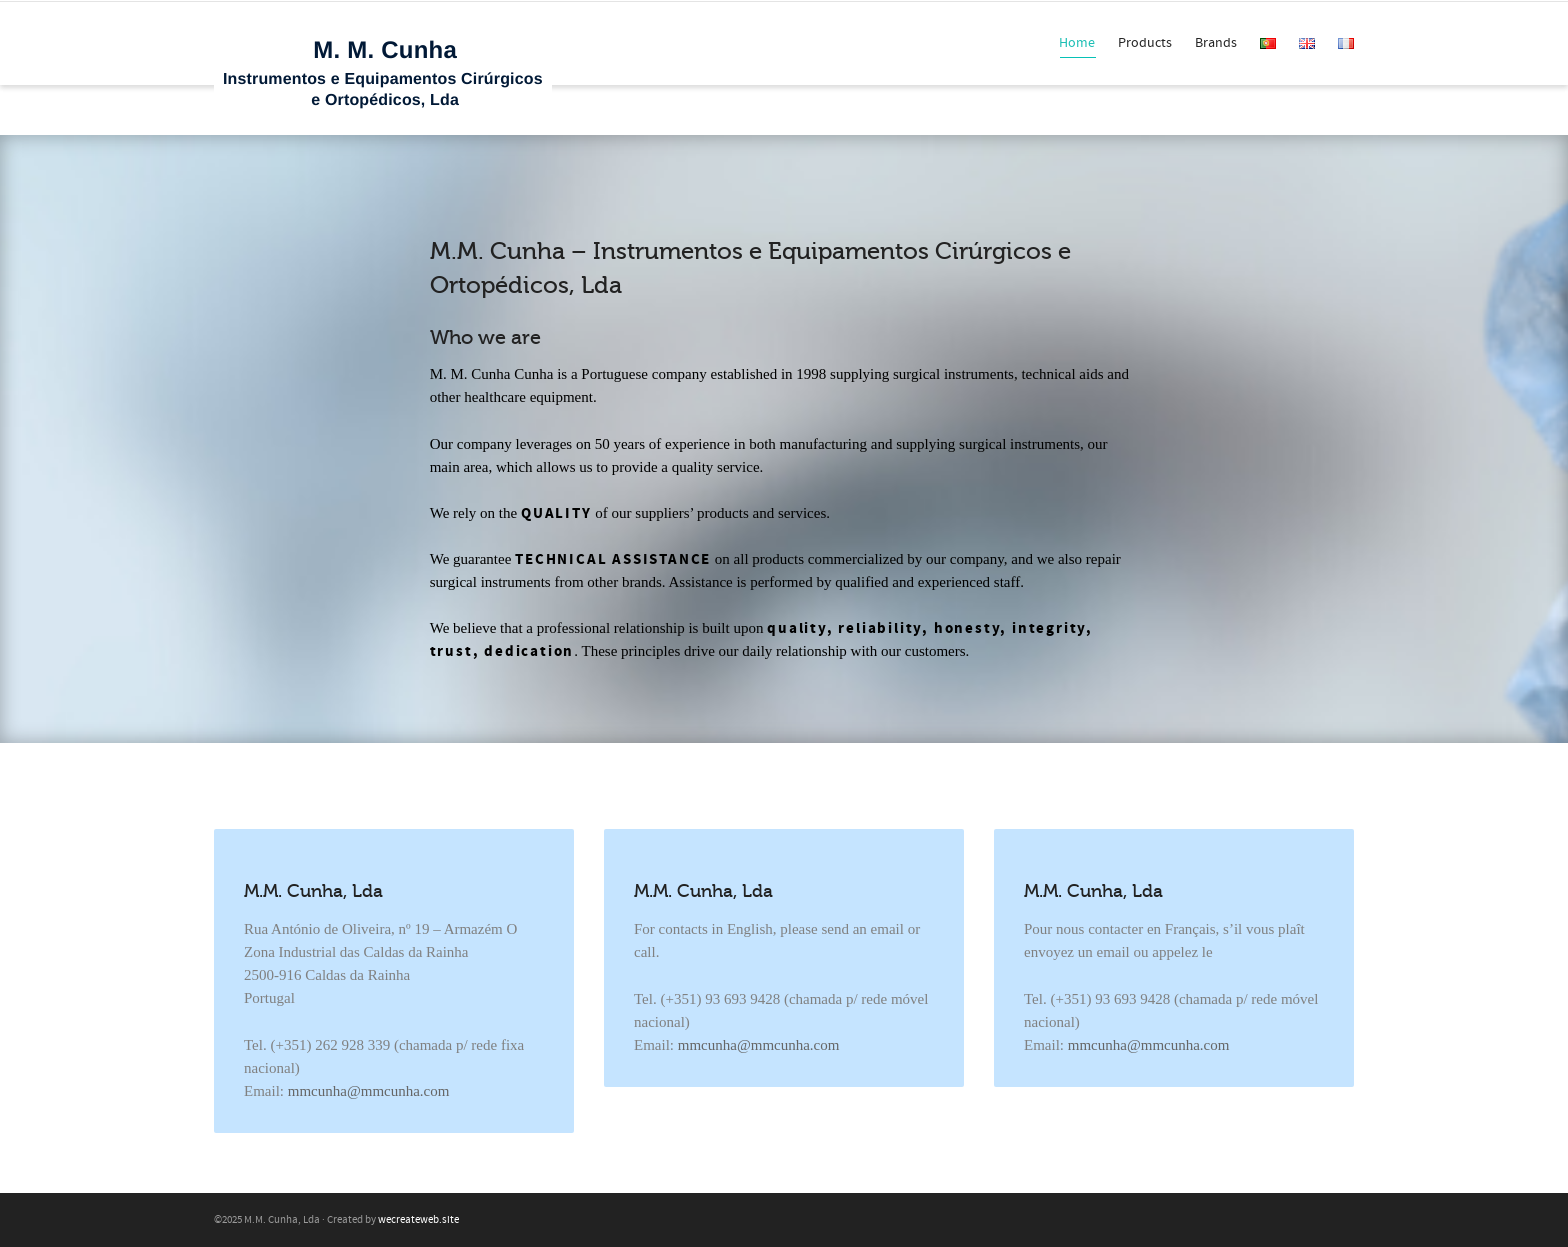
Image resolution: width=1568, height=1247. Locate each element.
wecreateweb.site (418, 1220)
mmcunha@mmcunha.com (369, 1091)
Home (1077, 46)
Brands (1216, 43)
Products (1145, 43)
